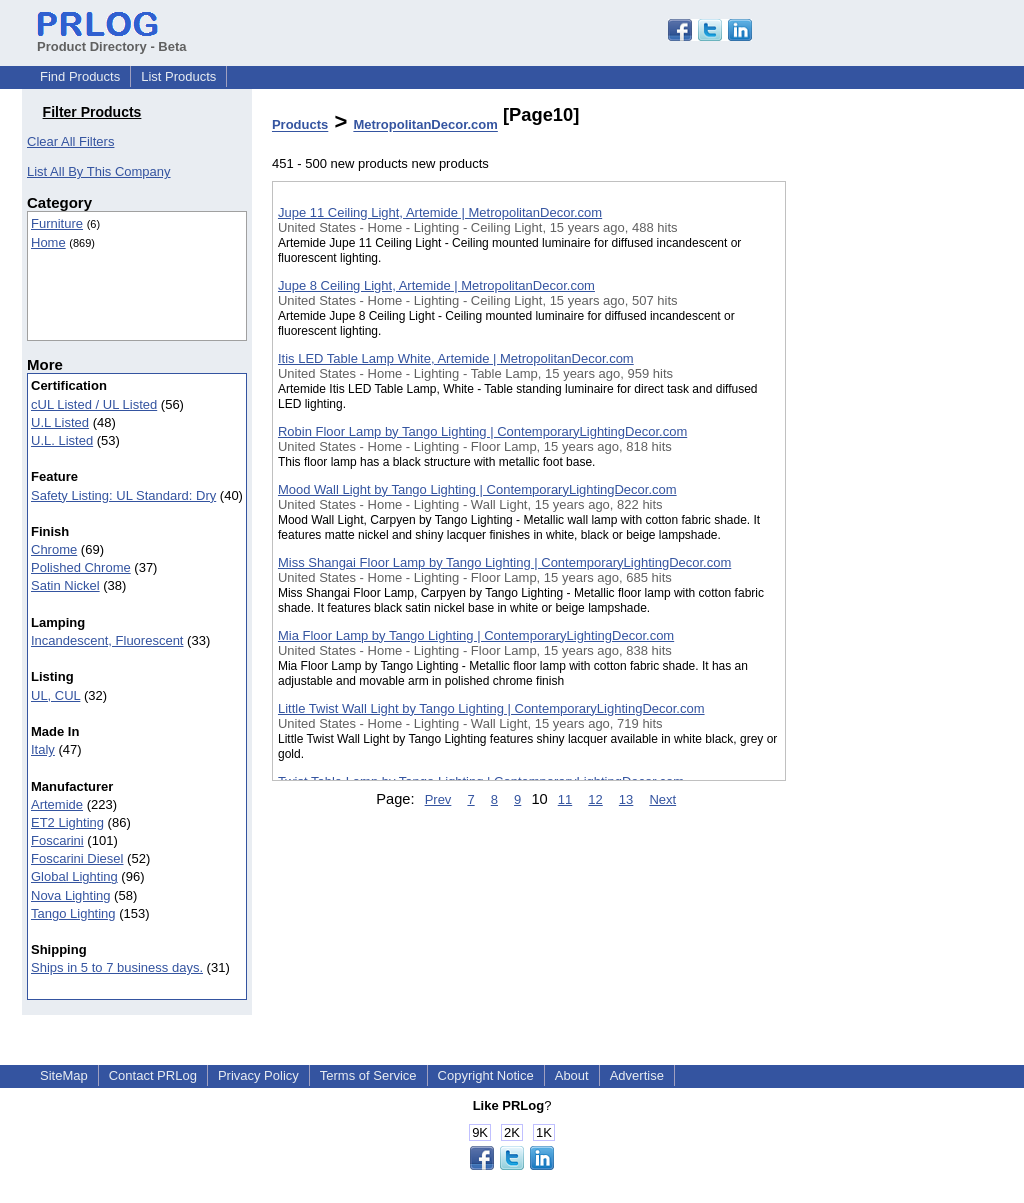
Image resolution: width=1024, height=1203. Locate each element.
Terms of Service (368, 1075)
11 (565, 799)
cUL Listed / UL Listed (94, 404)
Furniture (57, 223)
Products (300, 125)
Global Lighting (74, 876)
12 (595, 799)
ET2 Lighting (67, 822)
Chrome (54, 549)
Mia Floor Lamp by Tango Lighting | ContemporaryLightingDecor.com (476, 635)
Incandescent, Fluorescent (107, 640)
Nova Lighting (71, 895)
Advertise (637, 1075)
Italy (43, 749)
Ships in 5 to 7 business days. (117, 967)
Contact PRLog (153, 1075)
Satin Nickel (65, 585)
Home (48, 242)
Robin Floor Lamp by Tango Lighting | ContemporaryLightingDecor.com (482, 431)
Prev (438, 799)
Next (662, 799)
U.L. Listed (62, 440)
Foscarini (57, 840)
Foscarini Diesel (77, 858)
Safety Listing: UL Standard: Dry (123, 495)
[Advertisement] (886, 519)
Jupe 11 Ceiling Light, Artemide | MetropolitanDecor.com (440, 212)
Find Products (80, 76)
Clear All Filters (70, 141)
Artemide (57, 804)
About (572, 1075)
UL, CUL (55, 695)
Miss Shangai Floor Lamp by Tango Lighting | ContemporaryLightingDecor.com (504, 562)
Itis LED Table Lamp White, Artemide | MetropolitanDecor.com (456, 358)
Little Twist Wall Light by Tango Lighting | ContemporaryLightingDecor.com (491, 708)
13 (626, 799)
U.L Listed (60, 422)
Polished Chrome (81, 567)
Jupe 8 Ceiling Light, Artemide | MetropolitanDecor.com (436, 285)
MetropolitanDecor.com (425, 125)
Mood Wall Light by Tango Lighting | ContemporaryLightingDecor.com (477, 489)
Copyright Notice (486, 1075)
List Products (178, 76)
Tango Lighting (73, 913)
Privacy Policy (258, 1075)
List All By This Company (99, 171)
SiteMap (64, 1075)
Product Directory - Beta (112, 39)
